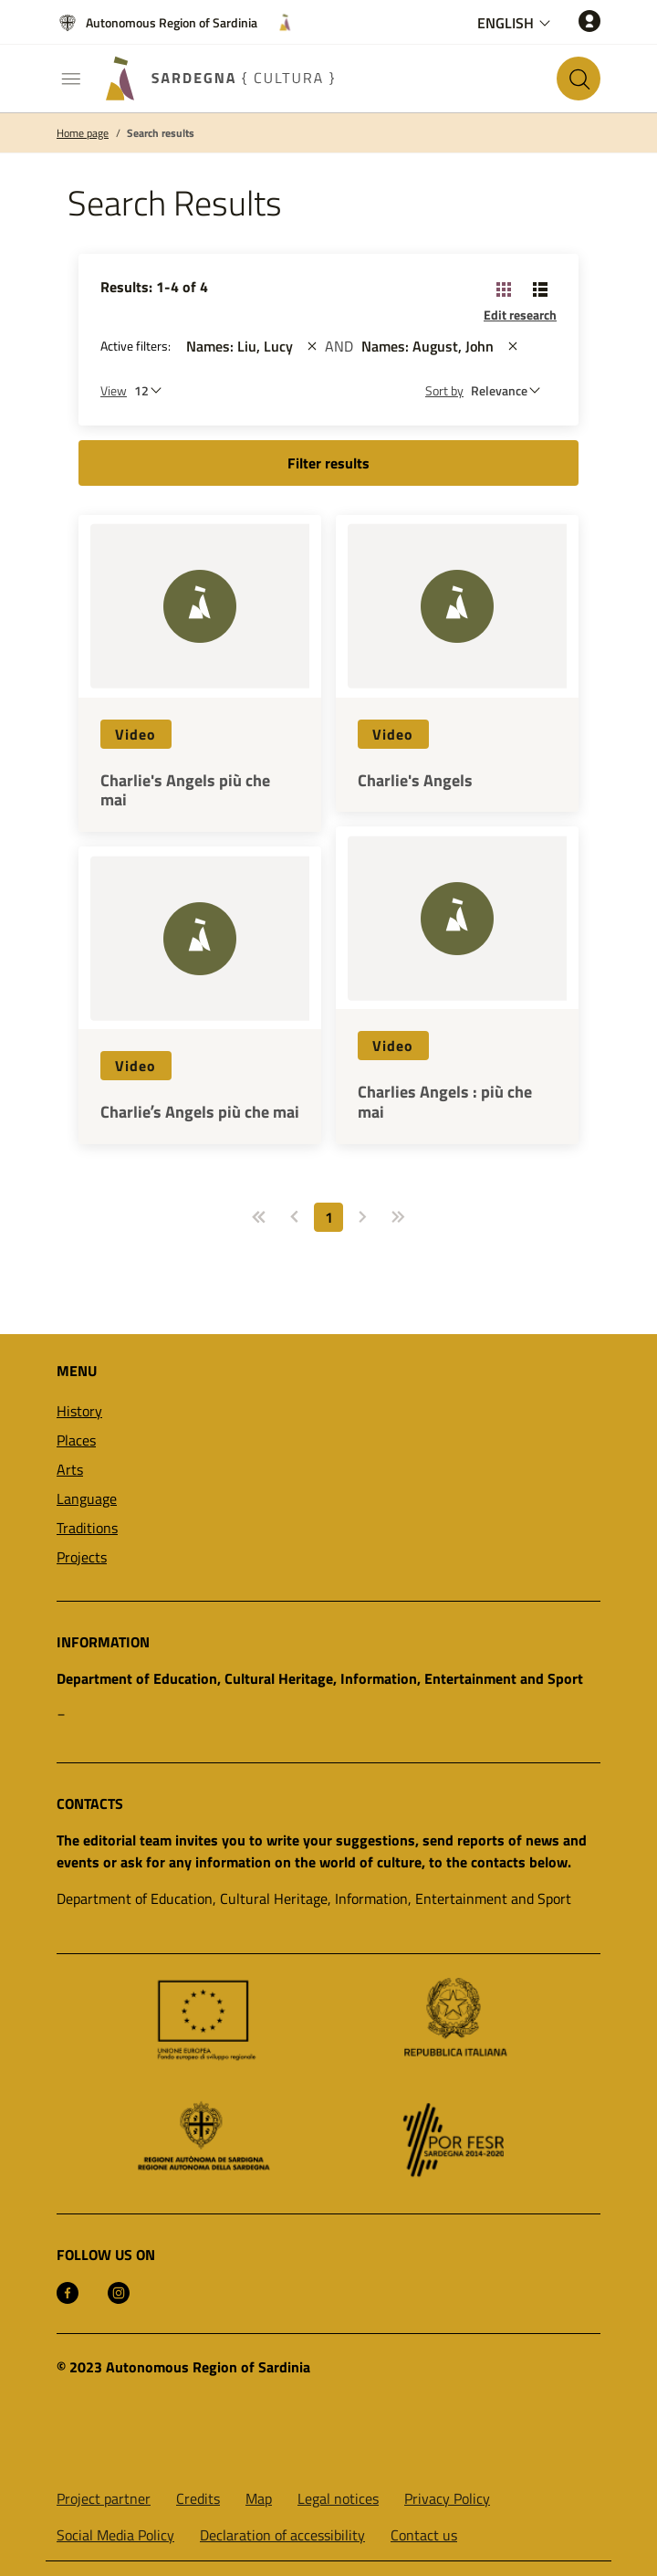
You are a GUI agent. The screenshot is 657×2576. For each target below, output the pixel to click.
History (79, 1411)
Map (258, 2498)
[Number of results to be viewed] (152, 390)
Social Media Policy (115, 2535)
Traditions (87, 1528)
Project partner (104, 2498)
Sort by (444, 390)
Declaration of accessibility (282, 2535)
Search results (160, 133)
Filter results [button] (328, 463)
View (113, 390)
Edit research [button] (520, 314)
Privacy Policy (447, 2498)
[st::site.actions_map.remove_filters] (312, 346)
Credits (198, 2498)
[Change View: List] (540, 288)
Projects (82, 1557)
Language (87, 1498)
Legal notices (338, 2498)
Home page (83, 133)
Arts (70, 1469)
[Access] (589, 20)
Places (76, 1440)
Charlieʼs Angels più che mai (199, 1112)
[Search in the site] (578, 78)
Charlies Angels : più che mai (445, 1101)
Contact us (424, 2535)
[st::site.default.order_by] (510, 390)
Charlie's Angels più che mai (185, 790)
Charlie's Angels (415, 781)
